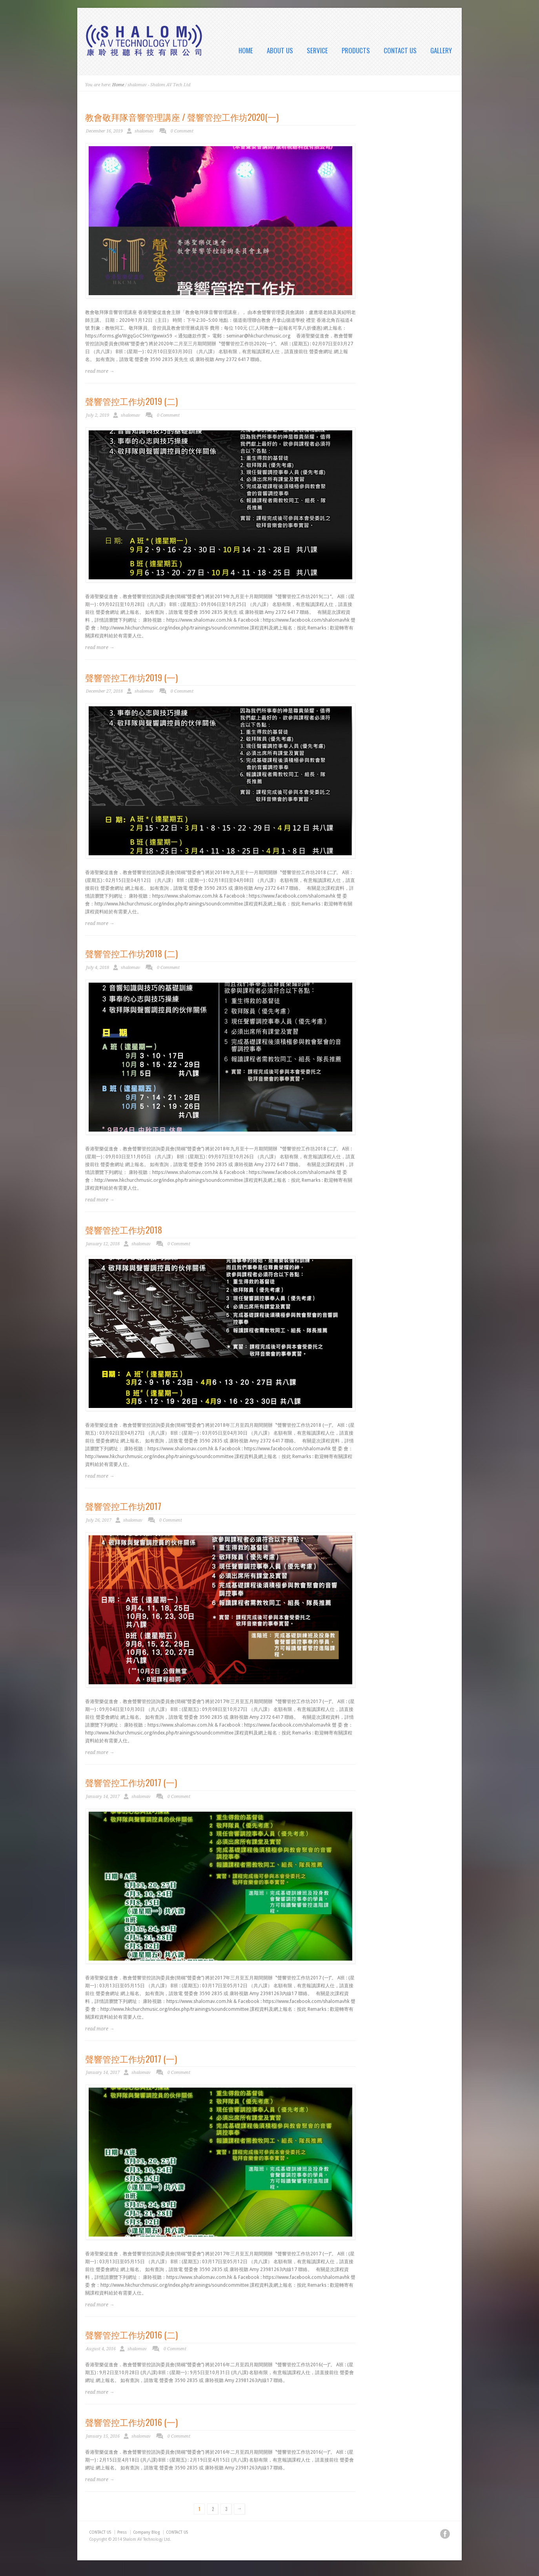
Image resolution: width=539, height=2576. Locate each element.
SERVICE (317, 50)
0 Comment (182, 131)
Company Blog (146, 2532)
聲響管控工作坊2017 (123, 1506)
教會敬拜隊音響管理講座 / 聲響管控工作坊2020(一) (182, 117)
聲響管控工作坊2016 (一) (131, 2422)
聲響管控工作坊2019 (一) (131, 677)
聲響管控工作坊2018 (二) (131, 953)
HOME (246, 50)
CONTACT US (400, 50)
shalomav (144, 131)
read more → (99, 371)
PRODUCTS (356, 50)
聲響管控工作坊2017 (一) (131, 1782)
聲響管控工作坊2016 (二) (131, 2334)
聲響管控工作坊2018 (123, 1229)
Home (118, 84)
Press (122, 2532)
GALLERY (441, 50)
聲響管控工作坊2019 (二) (131, 401)
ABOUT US (280, 50)
